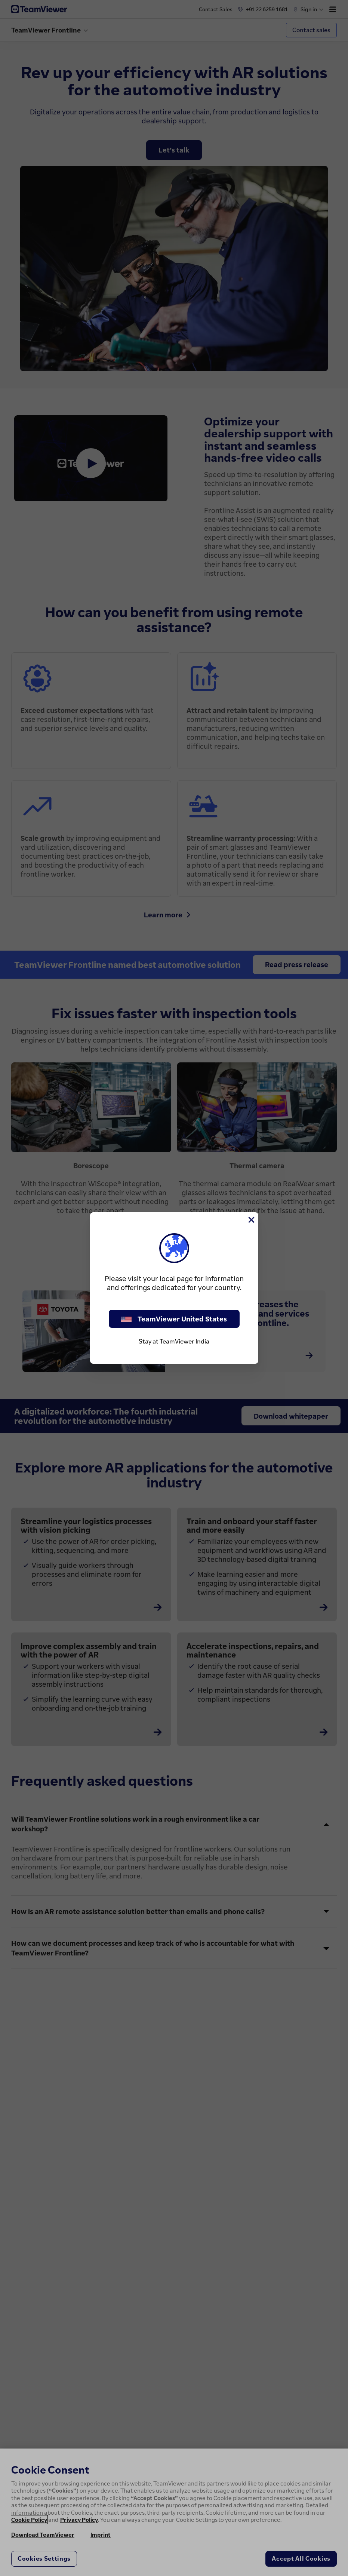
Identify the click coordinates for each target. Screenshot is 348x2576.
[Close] (250, 1219)
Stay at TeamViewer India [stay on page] (174, 1341)
